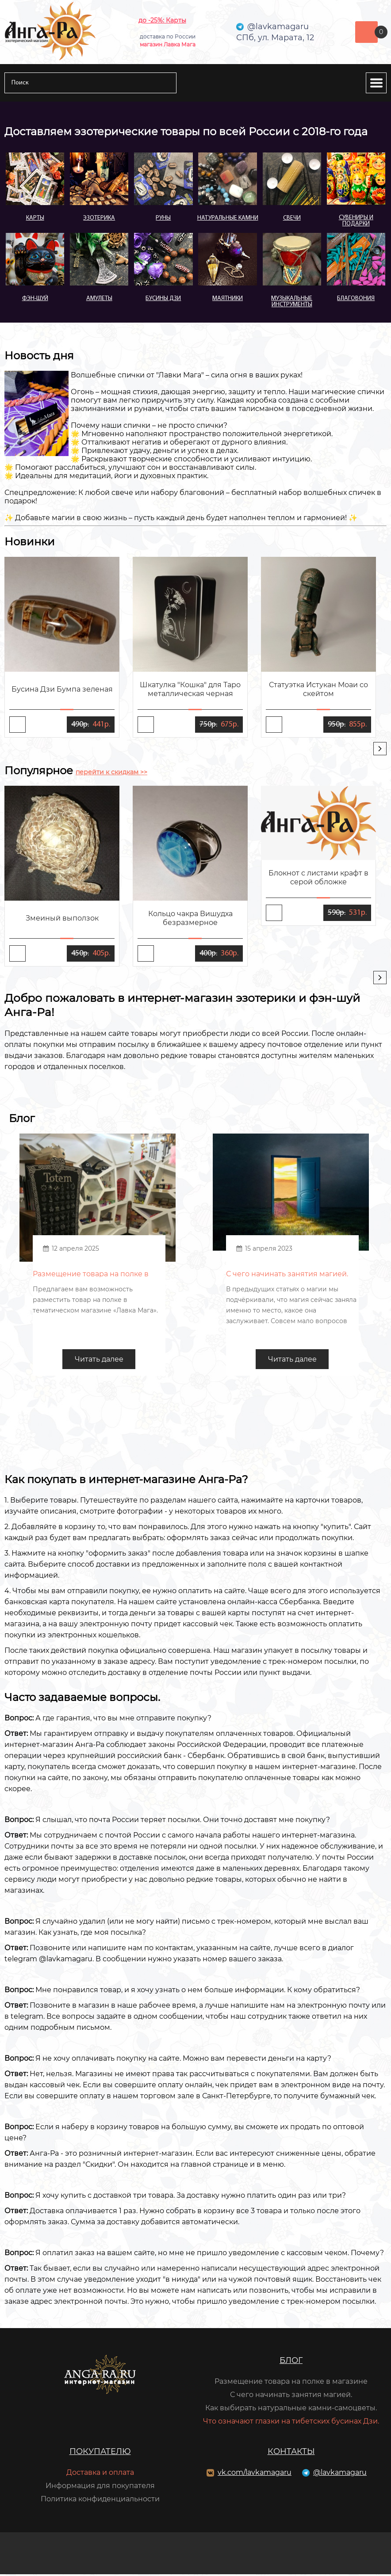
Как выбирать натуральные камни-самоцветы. (291, 2409)
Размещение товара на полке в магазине (291, 2383)
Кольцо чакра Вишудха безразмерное (190, 918)
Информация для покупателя (100, 2487)
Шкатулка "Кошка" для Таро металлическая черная (190, 689)
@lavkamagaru (340, 2474)
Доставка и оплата (100, 2474)
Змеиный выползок (62, 918)
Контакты (291, 2453)
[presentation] (380, 748)
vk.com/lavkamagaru (254, 2474)
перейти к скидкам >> (111, 772)
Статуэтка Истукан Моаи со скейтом (318, 689)
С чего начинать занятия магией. (291, 2396)
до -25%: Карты (162, 20)
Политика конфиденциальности (100, 2500)
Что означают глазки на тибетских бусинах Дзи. (291, 2423)
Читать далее (99, 1361)
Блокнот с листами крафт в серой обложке (318, 877)
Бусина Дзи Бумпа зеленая (62, 689)
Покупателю (100, 2453)
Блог (291, 2362)
